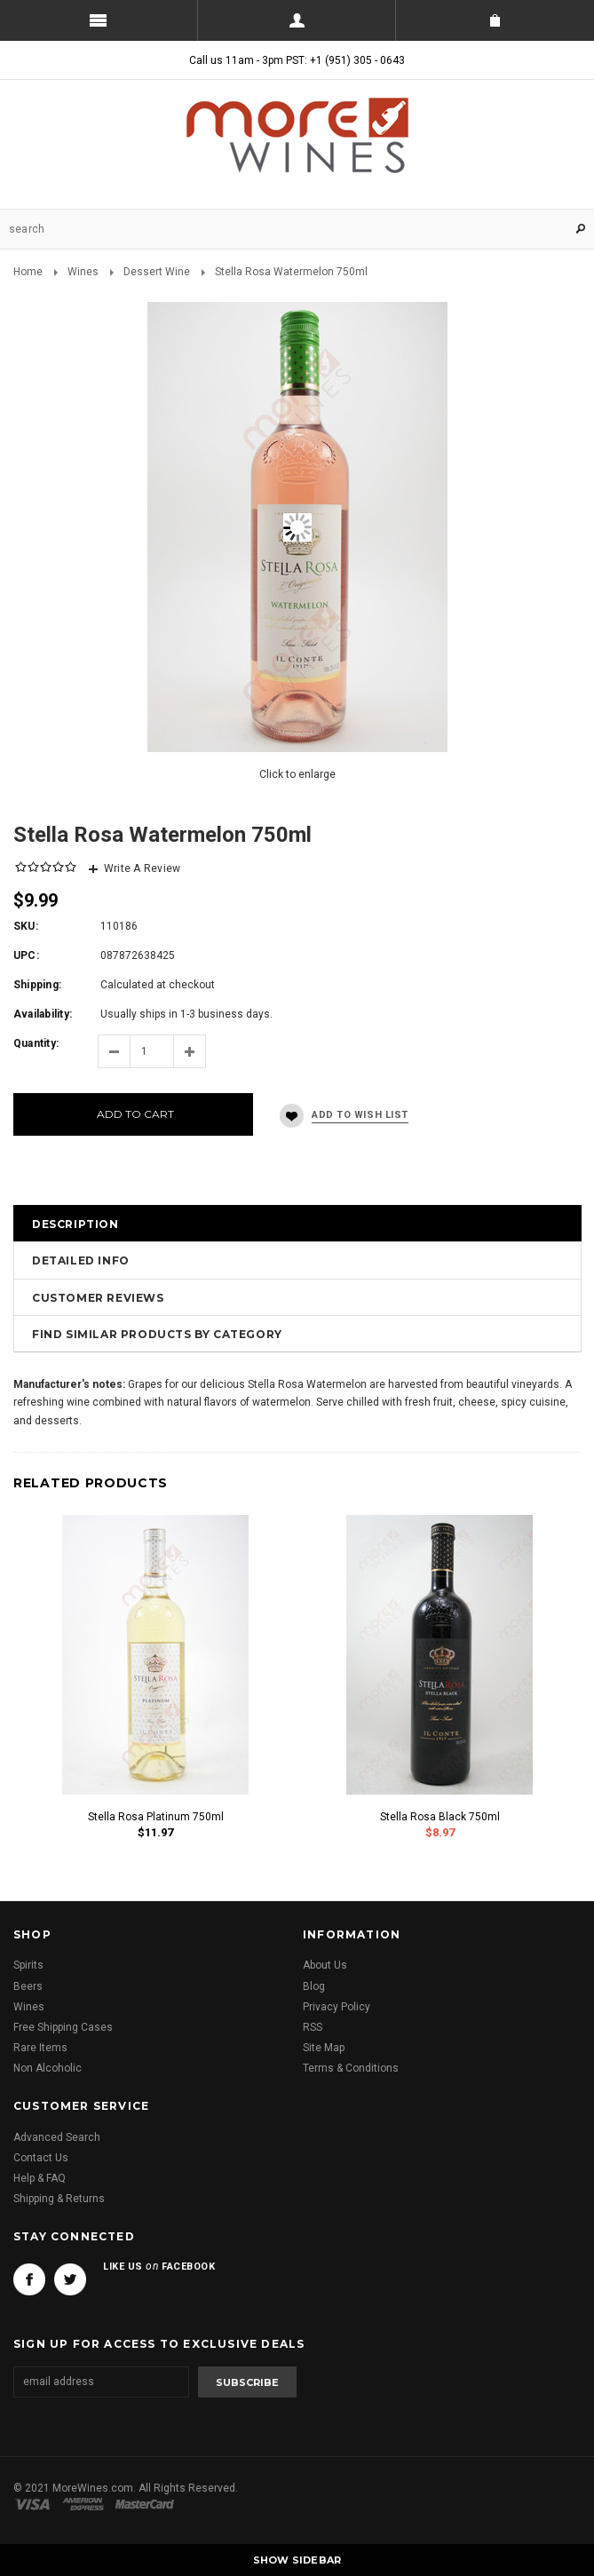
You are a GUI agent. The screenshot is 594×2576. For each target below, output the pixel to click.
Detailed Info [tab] (81, 1260)
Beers (28, 1986)
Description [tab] (75, 1224)
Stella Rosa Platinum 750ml (156, 1817)
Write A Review (142, 868)
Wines (83, 272)
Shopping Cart (495, 20)
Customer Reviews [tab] (98, 1297)
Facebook (29, 2279)
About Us (325, 1965)
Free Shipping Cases (63, 2027)
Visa (35, 2504)
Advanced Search (56, 2137)
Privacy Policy (336, 2007)
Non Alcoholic (47, 2068)
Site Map (324, 2047)
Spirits (28, 1965)
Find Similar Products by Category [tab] (157, 1334)
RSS (312, 2027)
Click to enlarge (297, 774)
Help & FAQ (39, 2178)
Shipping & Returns (59, 2198)
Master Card (146, 2504)
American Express (85, 2504)
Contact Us (40, 2158)
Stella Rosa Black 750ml (440, 1817)
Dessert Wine (156, 272)
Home (28, 272)
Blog (314, 1986)
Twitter (70, 2279)
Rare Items (40, 2047)
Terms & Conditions (351, 2068)
